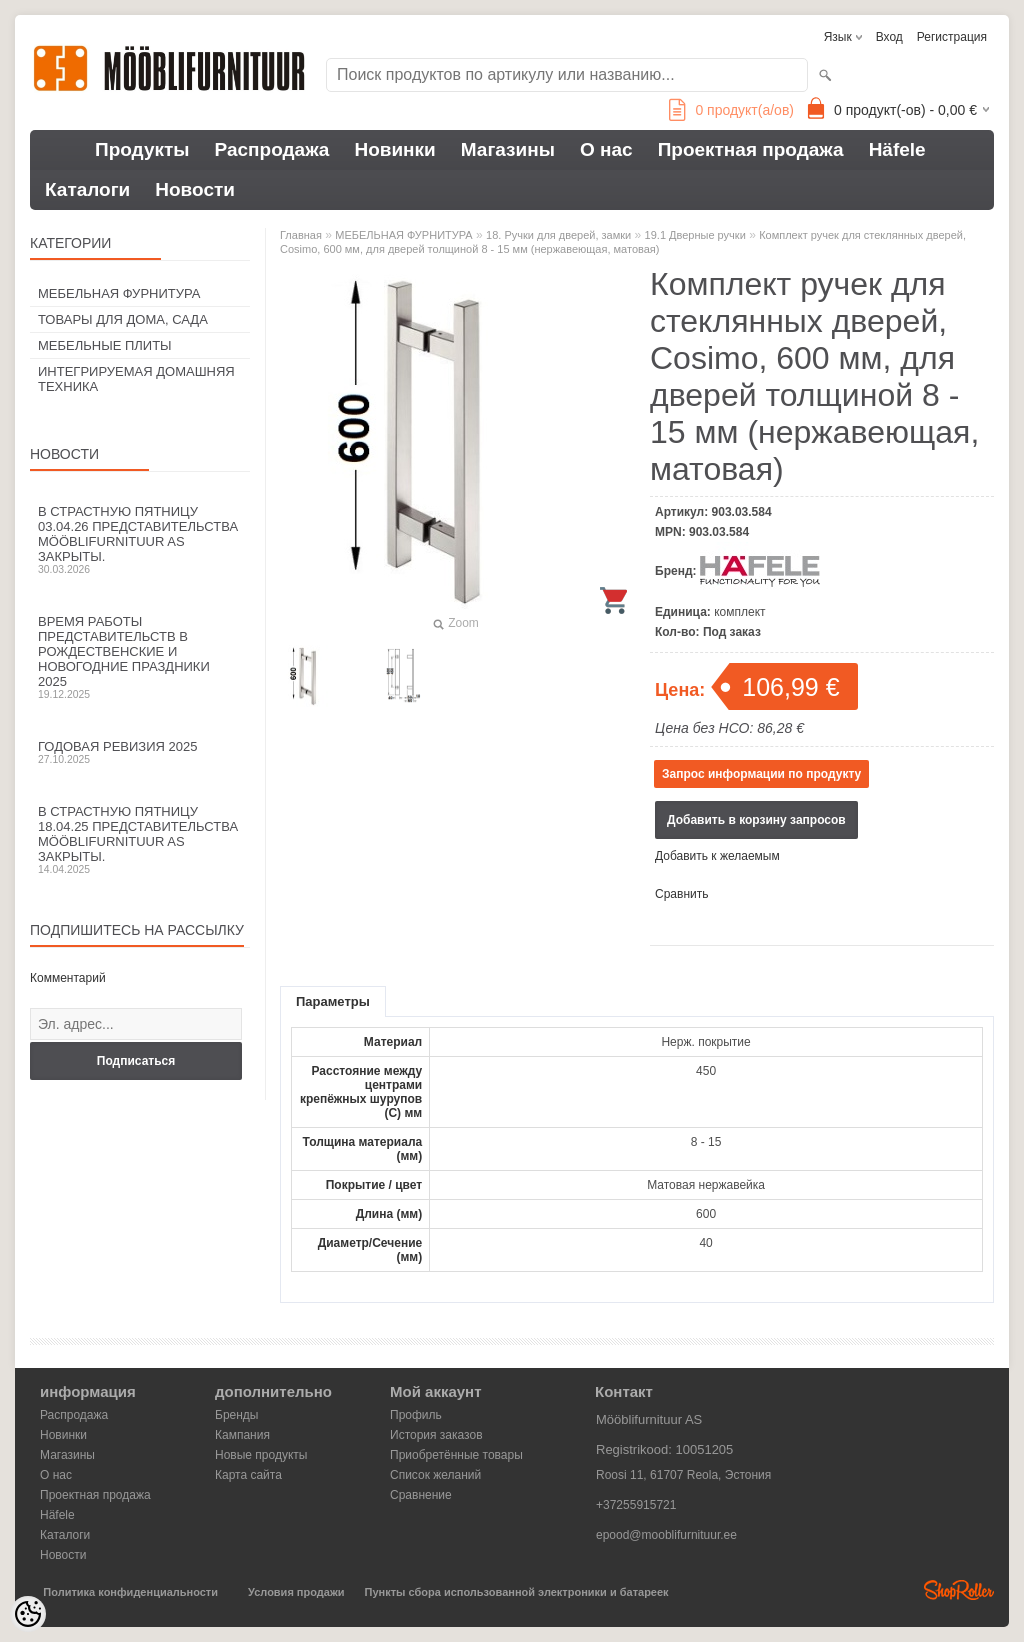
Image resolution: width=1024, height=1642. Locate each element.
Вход (889, 37)
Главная (301, 235)
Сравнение (421, 1495)
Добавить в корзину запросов (756, 820)
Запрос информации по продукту (761, 774)
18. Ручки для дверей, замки (558, 235)
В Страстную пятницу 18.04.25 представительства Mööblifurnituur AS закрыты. (140, 839)
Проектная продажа (751, 149)
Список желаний (435, 1475)
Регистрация (952, 37)
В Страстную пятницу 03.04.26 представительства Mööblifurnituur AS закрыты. (140, 539)
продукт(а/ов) (731, 110)
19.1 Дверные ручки (695, 235)
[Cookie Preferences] (28, 1614)
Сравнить (681, 894)
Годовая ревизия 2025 (140, 752)
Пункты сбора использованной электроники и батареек (517, 1592)
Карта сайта (248, 1475)
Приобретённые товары (456, 1455)
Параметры (333, 1001)
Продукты (142, 149)
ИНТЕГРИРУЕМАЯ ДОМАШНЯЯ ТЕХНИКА (136, 379)
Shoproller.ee (959, 1590)
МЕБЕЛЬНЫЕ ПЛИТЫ (105, 345)
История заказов (436, 1435)
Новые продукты (261, 1455)
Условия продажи (296, 1592)
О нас (606, 149)
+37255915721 (636, 1505)
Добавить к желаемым (717, 856)
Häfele (897, 149)
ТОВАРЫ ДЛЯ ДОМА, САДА (123, 319)
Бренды (236, 1415)
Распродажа (272, 149)
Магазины (508, 149)
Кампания (242, 1435)
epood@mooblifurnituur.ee (666, 1535)
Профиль (416, 1415)
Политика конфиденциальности (130, 1592)
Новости (195, 189)
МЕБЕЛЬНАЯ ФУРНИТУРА (119, 293)
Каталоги (87, 189)
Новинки (394, 149)
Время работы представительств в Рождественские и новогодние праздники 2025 (140, 657)
